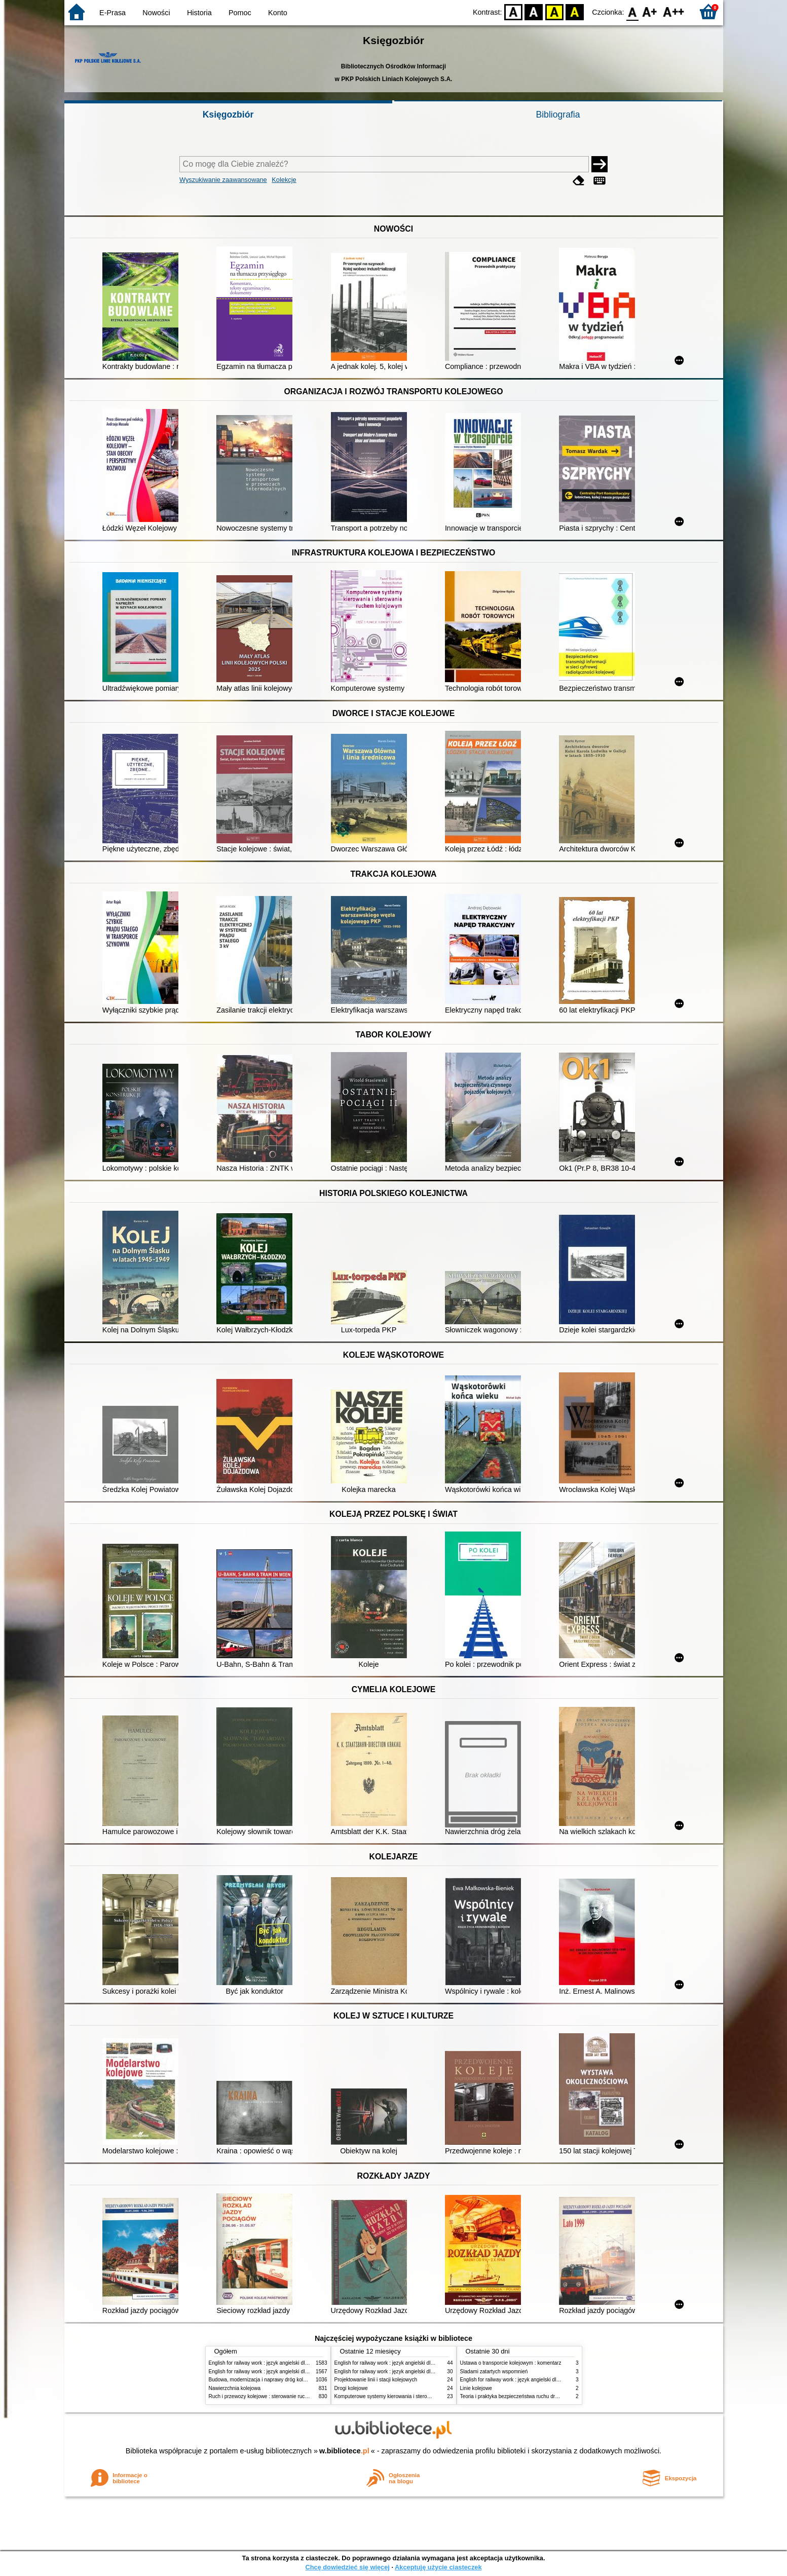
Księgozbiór (228, 114)
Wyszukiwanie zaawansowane (223, 179)
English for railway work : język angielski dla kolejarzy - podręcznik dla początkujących (306, 2363)
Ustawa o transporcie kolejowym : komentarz (510, 2363)
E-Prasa (112, 13)
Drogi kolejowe (351, 2388)
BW (534, 11)
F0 (633, 11)
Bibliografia (558, 114)
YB (554, 11)
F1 (650, 11)
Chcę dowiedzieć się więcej (347, 2567)
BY (575, 11)
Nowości (156, 13)
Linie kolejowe (476, 2388)
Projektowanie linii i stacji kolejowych (376, 2379)
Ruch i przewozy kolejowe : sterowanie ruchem (262, 2396)
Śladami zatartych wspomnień (494, 2371)
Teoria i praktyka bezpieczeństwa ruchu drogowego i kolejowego (533, 2396)
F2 (674, 11)
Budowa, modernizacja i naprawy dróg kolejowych (265, 2379)
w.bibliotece (344, 2451)
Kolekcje (284, 179)
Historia (199, 13)
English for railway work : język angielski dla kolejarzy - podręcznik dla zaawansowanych (308, 2371)
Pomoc (240, 13)
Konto (277, 13)
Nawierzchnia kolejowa (235, 2388)
